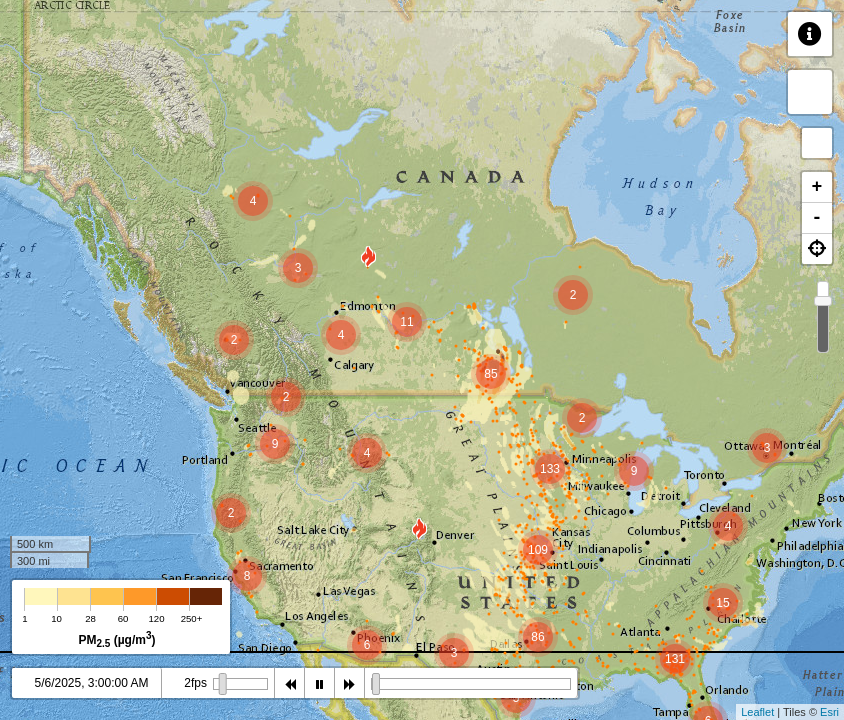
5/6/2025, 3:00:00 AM (91, 683)
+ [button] (817, 187)
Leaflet (757, 712)
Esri (829, 712)
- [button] (817, 218)
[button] (817, 249)
